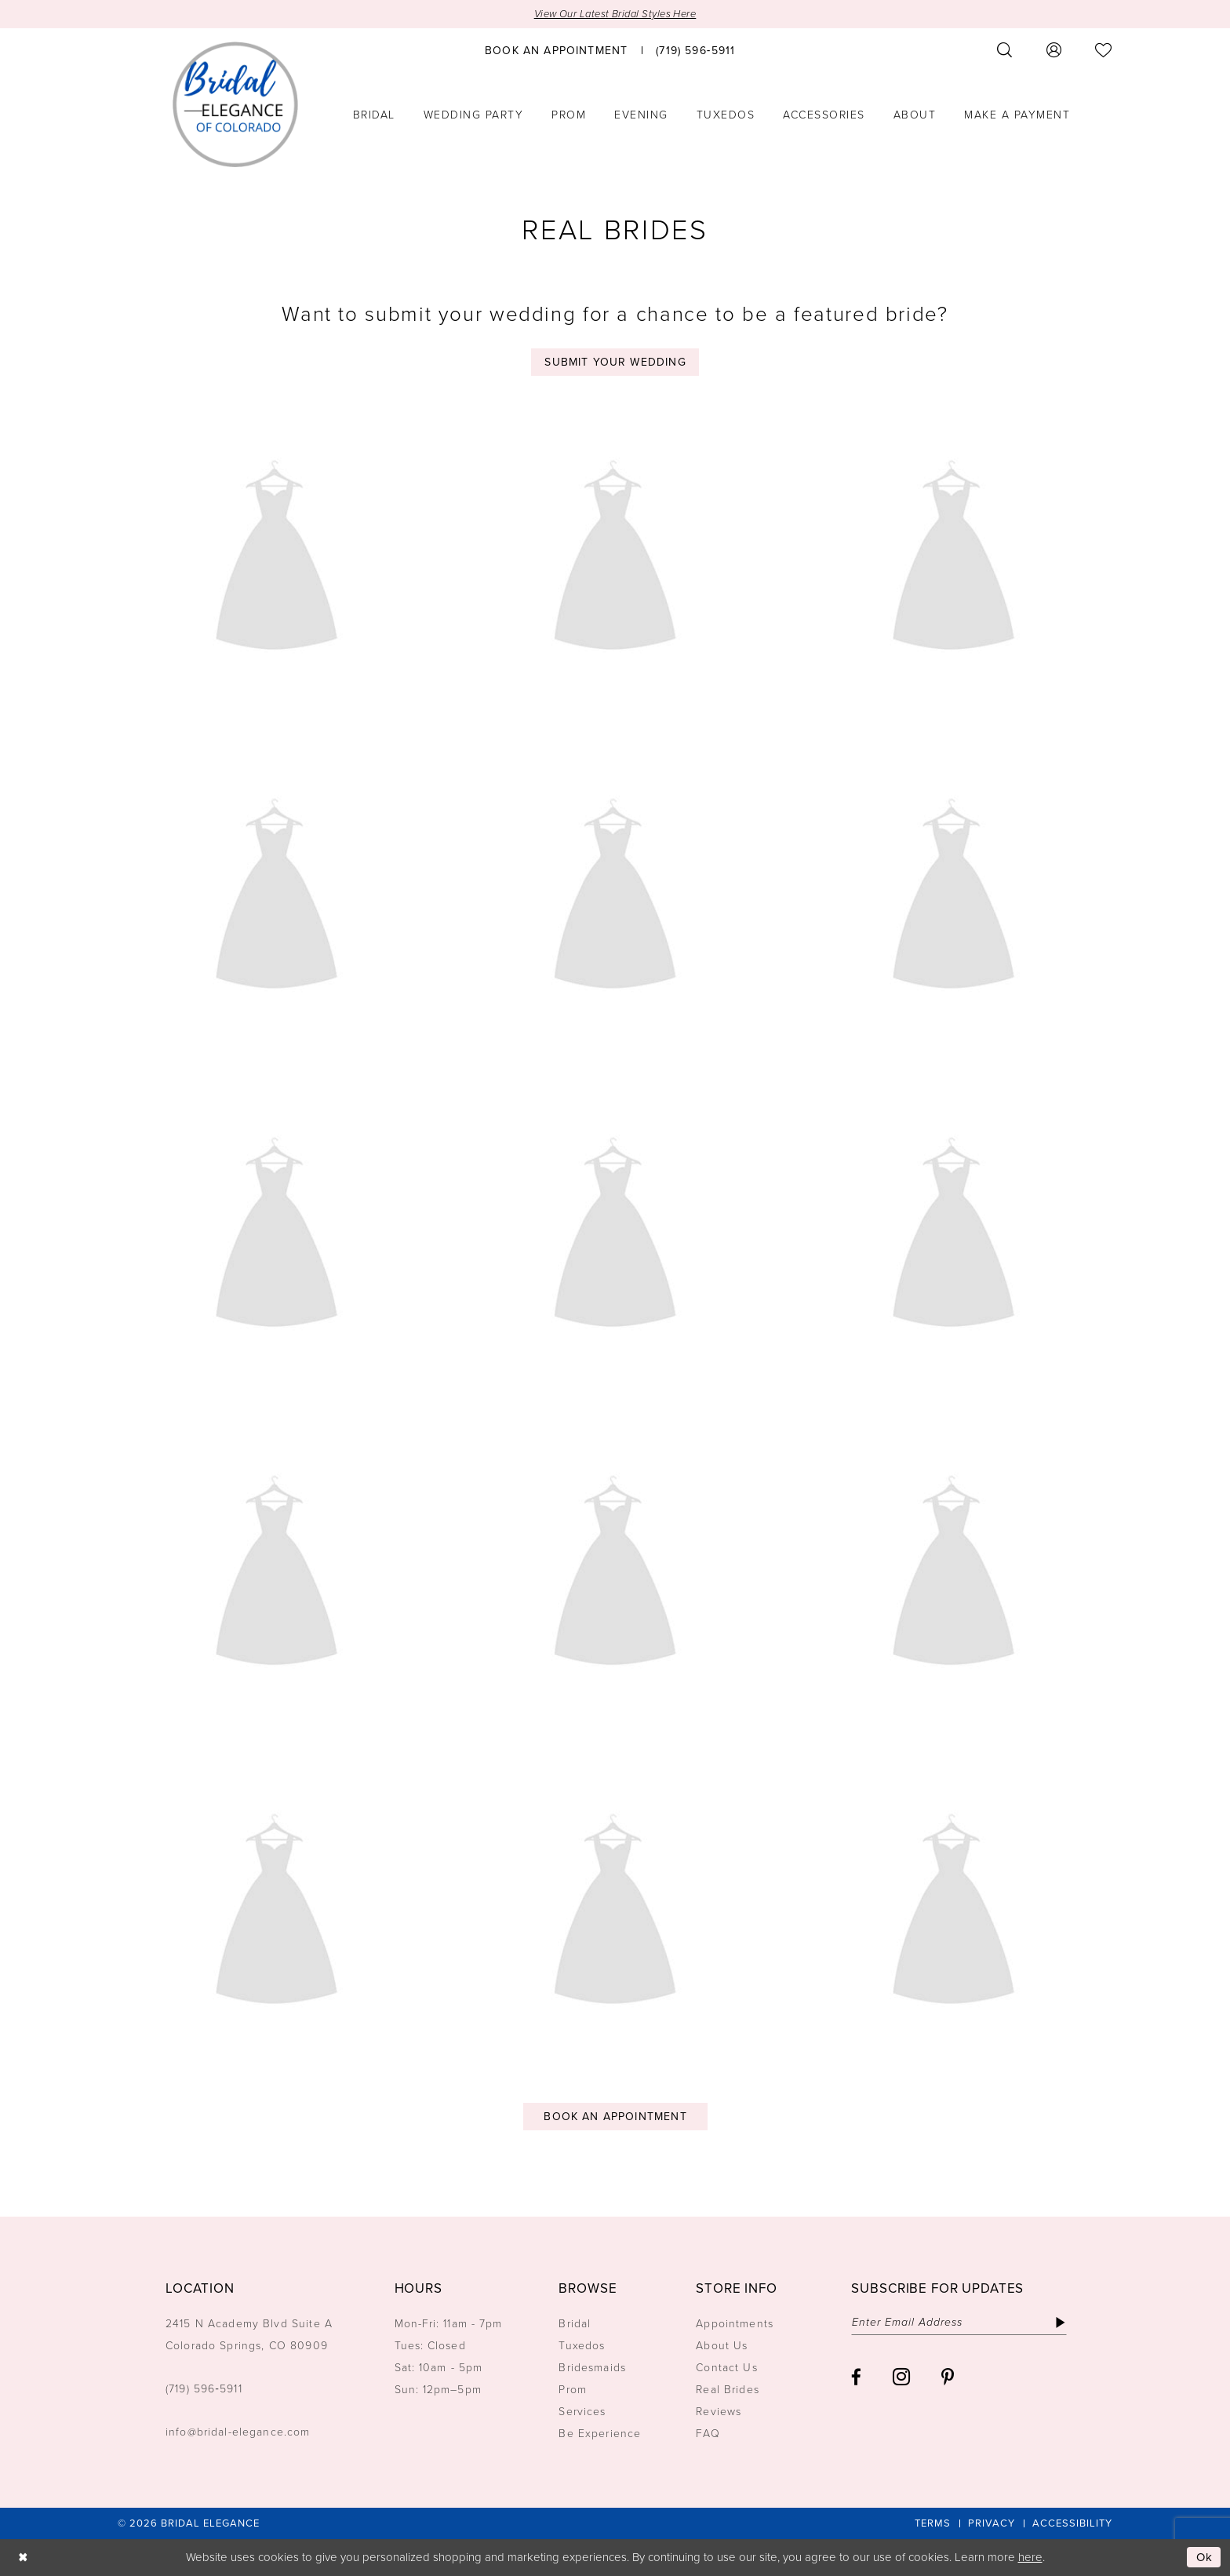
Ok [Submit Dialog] (1205, 2557)
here (1030, 2557)
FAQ (707, 2433)
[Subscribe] (1060, 2322)
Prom (573, 2389)
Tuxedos (582, 2345)
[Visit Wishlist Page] (1104, 50)
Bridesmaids (592, 2367)
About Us (722, 2345)
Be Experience (600, 2433)
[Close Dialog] (23, 2557)
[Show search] (1005, 50)
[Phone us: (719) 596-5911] (695, 49)
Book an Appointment (615, 2116)
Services (582, 2411)
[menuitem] (556, 49)
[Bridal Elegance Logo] (235, 104)
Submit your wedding (615, 362)
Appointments (734, 2323)
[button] (1054, 50)
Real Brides (727, 2389)
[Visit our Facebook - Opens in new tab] (856, 2377)
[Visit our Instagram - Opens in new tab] (901, 2376)
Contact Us (726, 2367)
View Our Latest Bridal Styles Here (615, 13)
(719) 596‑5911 (204, 2389)
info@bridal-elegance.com (238, 2432)
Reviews (718, 2411)
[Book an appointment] (556, 49)
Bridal (575, 2323)
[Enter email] (959, 2322)
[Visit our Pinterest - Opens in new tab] (947, 2377)
